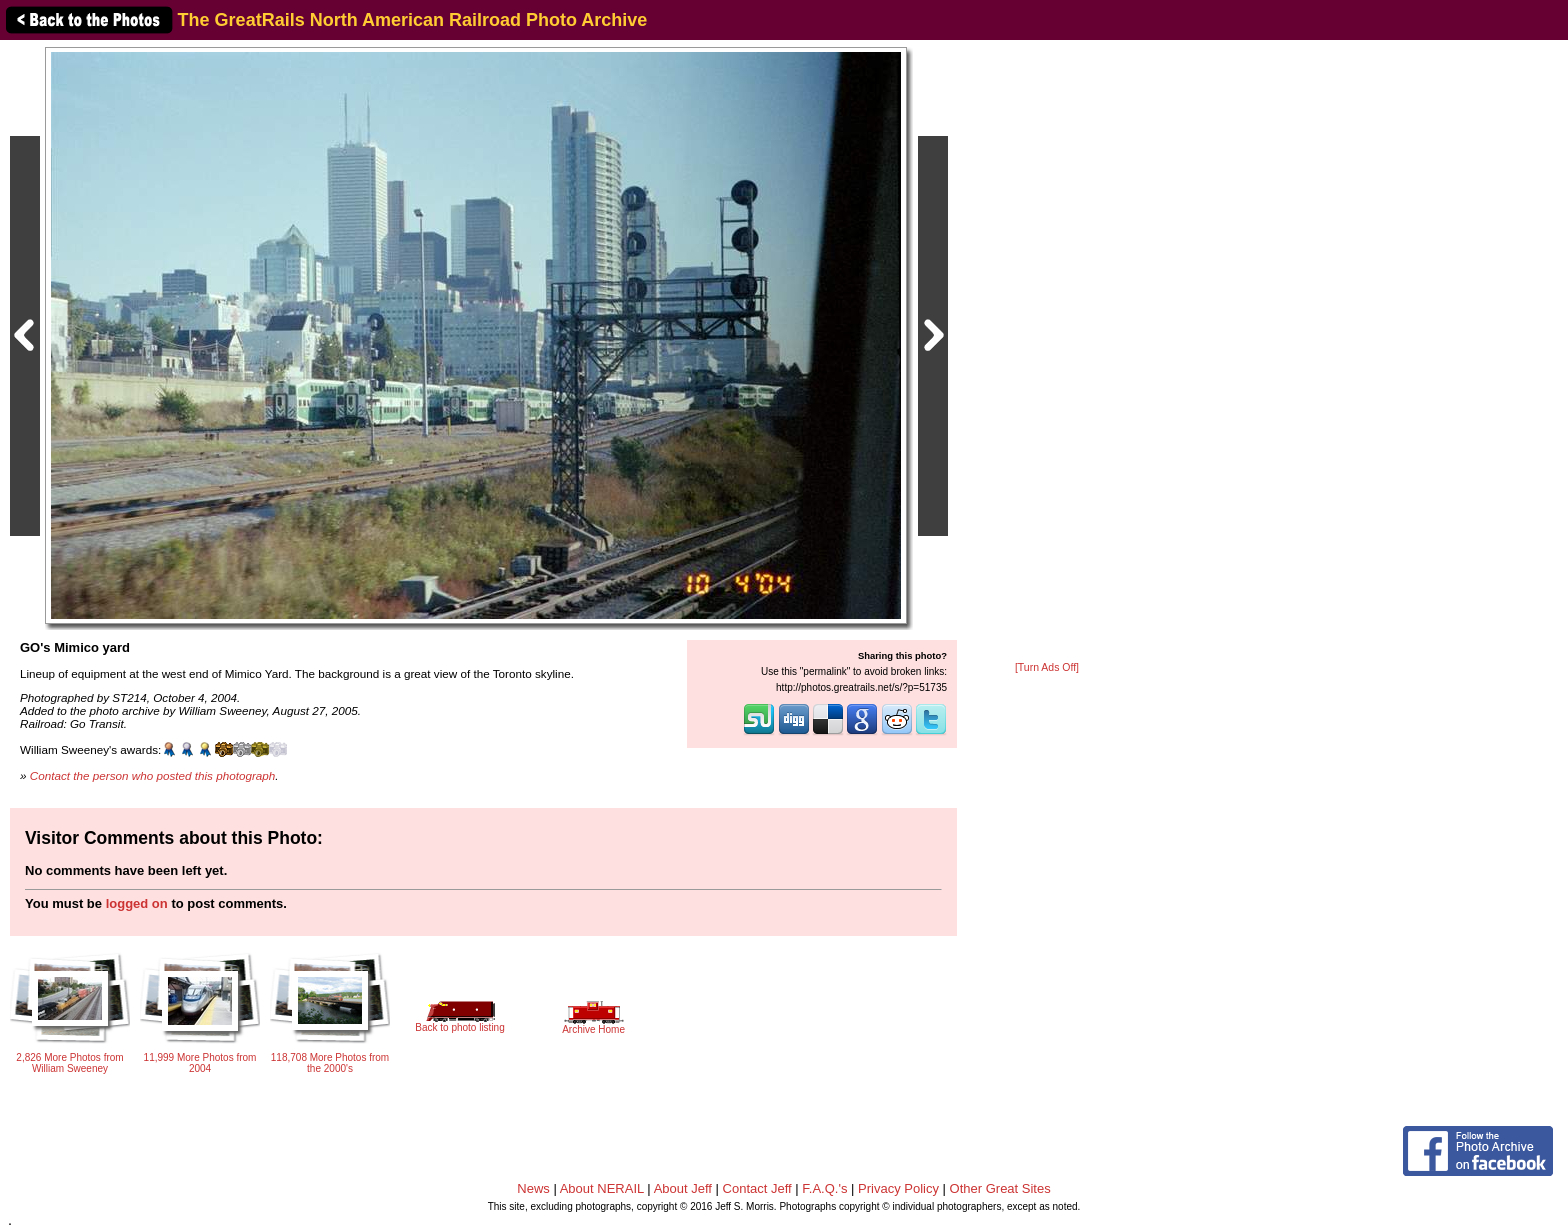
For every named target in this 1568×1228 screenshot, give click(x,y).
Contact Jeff (757, 1188)
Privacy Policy (898, 1188)
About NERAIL (602, 1188)
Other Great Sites (1000, 1188)
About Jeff (683, 1188)
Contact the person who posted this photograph (153, 775)
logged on (137, 903)
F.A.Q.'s (824, 1188)
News (533, 1188)
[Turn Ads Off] (1047, 667)
